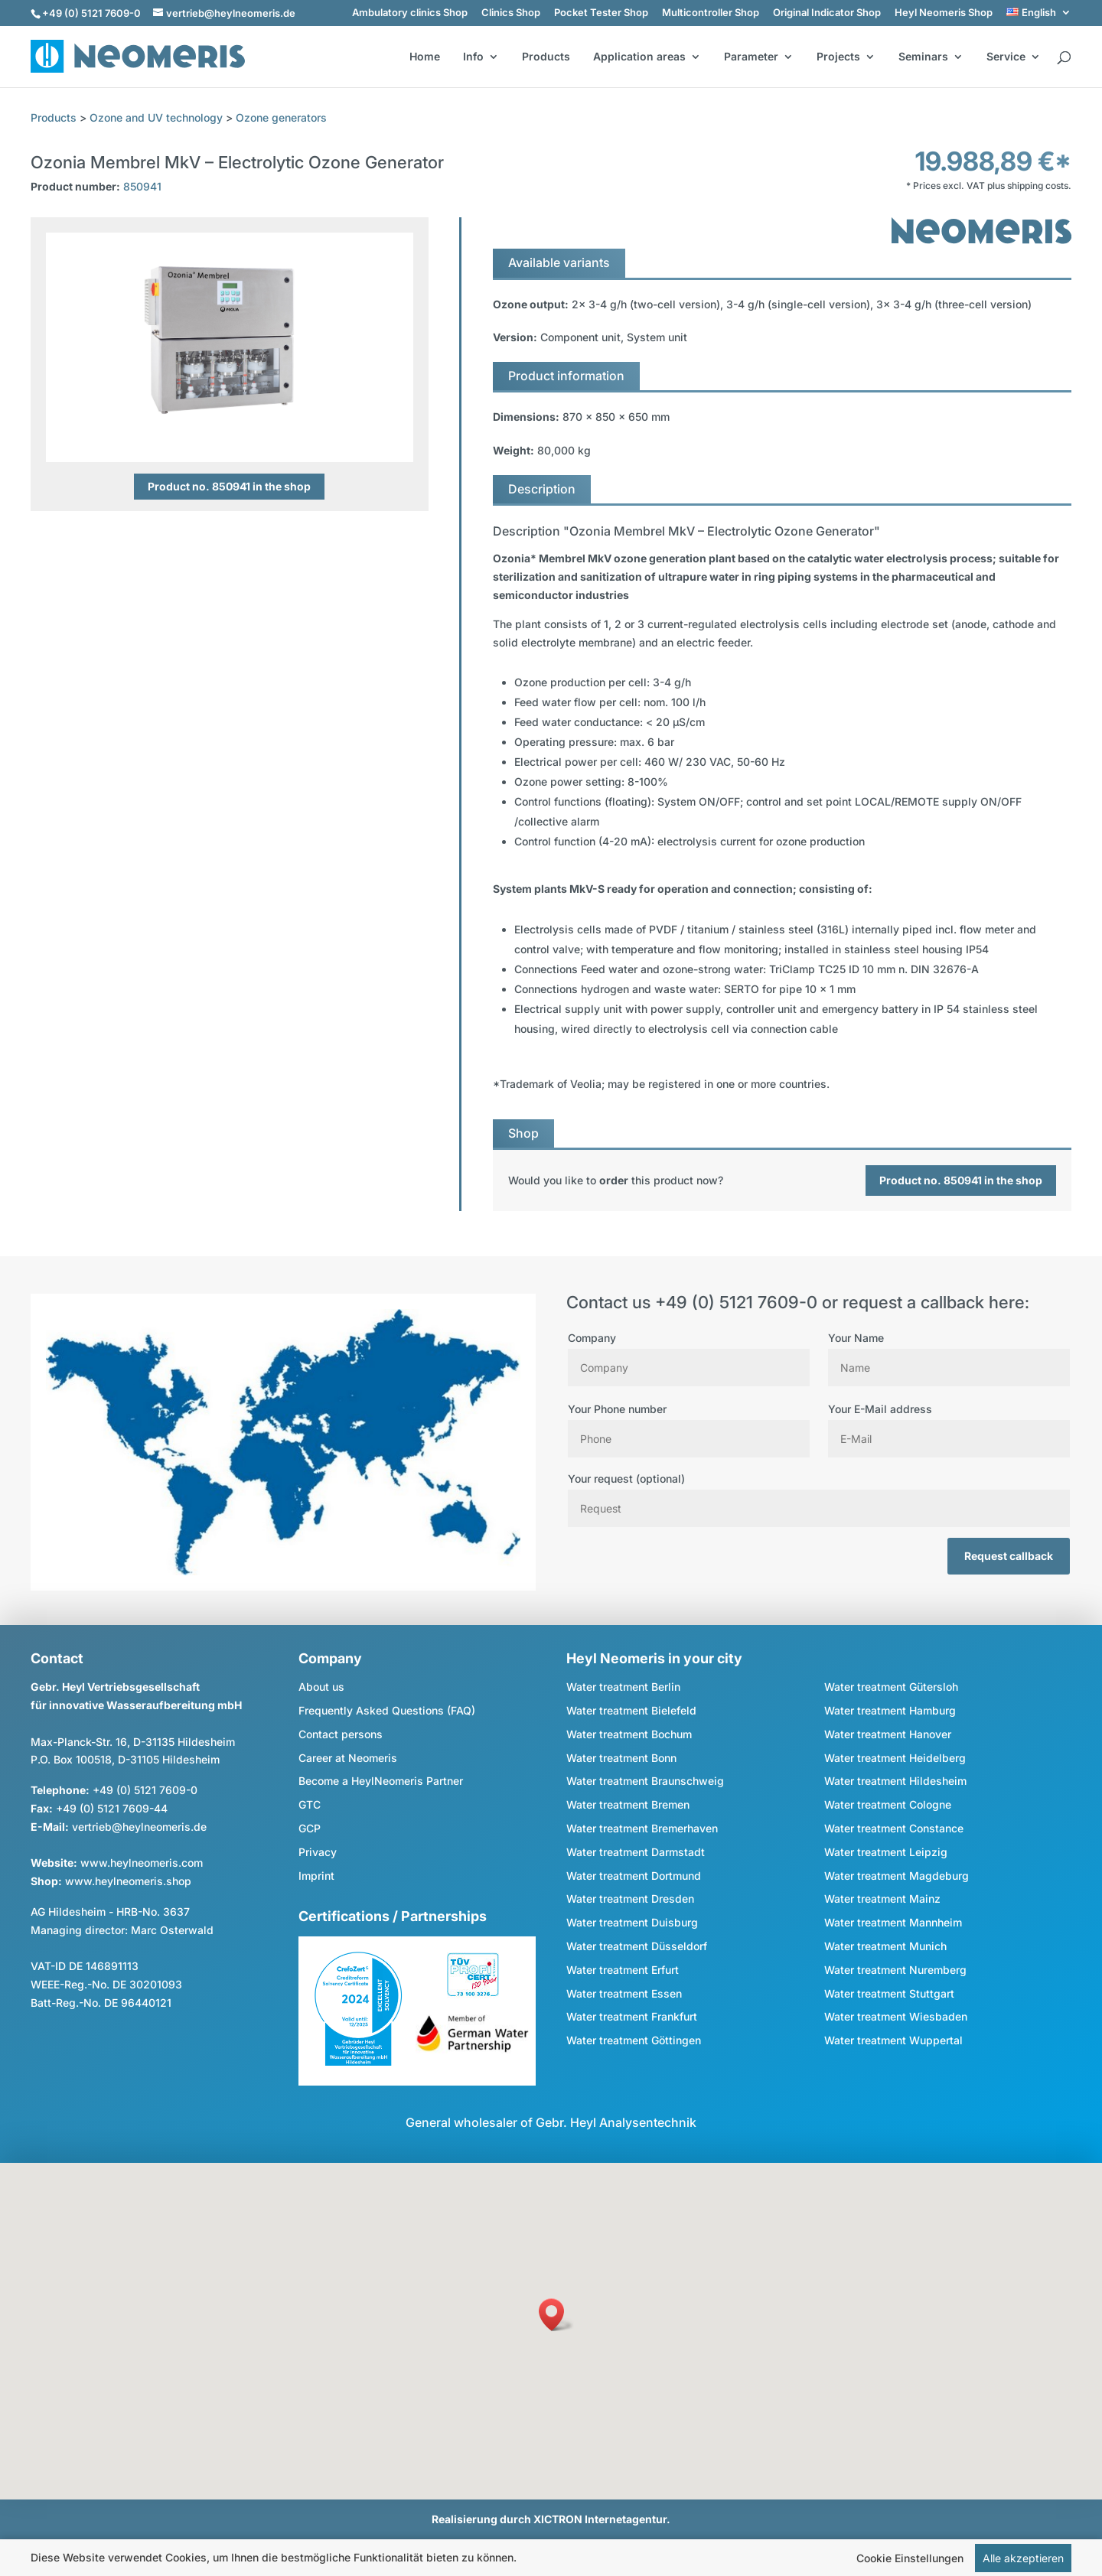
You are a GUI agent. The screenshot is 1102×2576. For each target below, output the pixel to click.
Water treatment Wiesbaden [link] (895, 2016)
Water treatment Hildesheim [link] (895, 1780)
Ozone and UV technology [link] (156, 117)
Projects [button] (838, 56)
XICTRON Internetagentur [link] (600, 2519)
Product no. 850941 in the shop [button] (229, 486)
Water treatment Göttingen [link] (633, 2040)
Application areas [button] (639, 56)
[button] (556, 2314)
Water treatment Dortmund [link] (633, 1875)
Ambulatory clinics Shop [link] (410, 13)
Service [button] (1005, 56)
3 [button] (232, 432)
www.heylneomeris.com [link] (141, 1862)
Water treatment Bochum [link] (629, 1734)
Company (689, 1352)
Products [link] (546, 56)
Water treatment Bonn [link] (621, 1757)
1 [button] (191, 432)
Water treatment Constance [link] (893, 1828)
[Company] (689, 1367)
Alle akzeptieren (1023, 2558)
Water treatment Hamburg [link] (890, 1710)
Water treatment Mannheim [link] (893, 1922)
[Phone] (689, 1438)
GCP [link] (309, 1828)
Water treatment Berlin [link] (623, 1686)
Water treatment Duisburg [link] (632, 1922)
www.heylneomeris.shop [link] (128, 1880)
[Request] (819, 1508)
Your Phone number (689, 1423)
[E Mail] (949, 1438)
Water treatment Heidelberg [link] (895, 1757)
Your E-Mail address (949, 1423)
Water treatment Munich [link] (885, 1945)
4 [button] (253, 432)
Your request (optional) (819, 1493)
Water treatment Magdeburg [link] (896, 1875)
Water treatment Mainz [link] (882, 1898)
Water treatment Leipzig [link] (885, 1851)
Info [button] (473, 56)
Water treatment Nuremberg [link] (895, 1969)
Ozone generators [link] (281, 117)
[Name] (949, 1367)
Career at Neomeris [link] (347, 1757)
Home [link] (424, 56)
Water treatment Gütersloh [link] (891, 1686)
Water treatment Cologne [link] (887, 1804)
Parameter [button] (751, 56)
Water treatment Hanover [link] (887, 1734)
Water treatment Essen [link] (624, 1993)
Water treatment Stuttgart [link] (889, 1993)
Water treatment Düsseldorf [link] (636, 1945)
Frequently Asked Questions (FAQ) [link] (386, 1710)
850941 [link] (142, 186)
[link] (1038, 13)
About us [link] (321, 1686)
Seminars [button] (923, 56)
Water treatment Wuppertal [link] (893, 2040)
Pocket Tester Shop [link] (601, 13)
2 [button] (211, 432)
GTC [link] (309, 1804)
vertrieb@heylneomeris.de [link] (139, 1826)
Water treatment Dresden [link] (630, 1898)
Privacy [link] (317, 1851)
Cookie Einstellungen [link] (909, 2558)
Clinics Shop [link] (510, 13)
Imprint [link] (316, 1875)
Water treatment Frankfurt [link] (631, 2016)
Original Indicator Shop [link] (827, 13)
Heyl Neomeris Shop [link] (944, 13)
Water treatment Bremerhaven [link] (642, 1828)
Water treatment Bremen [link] (628, 1804)
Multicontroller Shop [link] (710, 13)
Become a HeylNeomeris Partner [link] (380, 1780)
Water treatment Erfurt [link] (622, 1969)
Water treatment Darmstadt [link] (635, 1851)
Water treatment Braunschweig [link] (645, 1780)
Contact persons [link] (340, 1734)
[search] (1064, 58)
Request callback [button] (1008, 1555)
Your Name (949, 1352)
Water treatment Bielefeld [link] (631, 1710)
